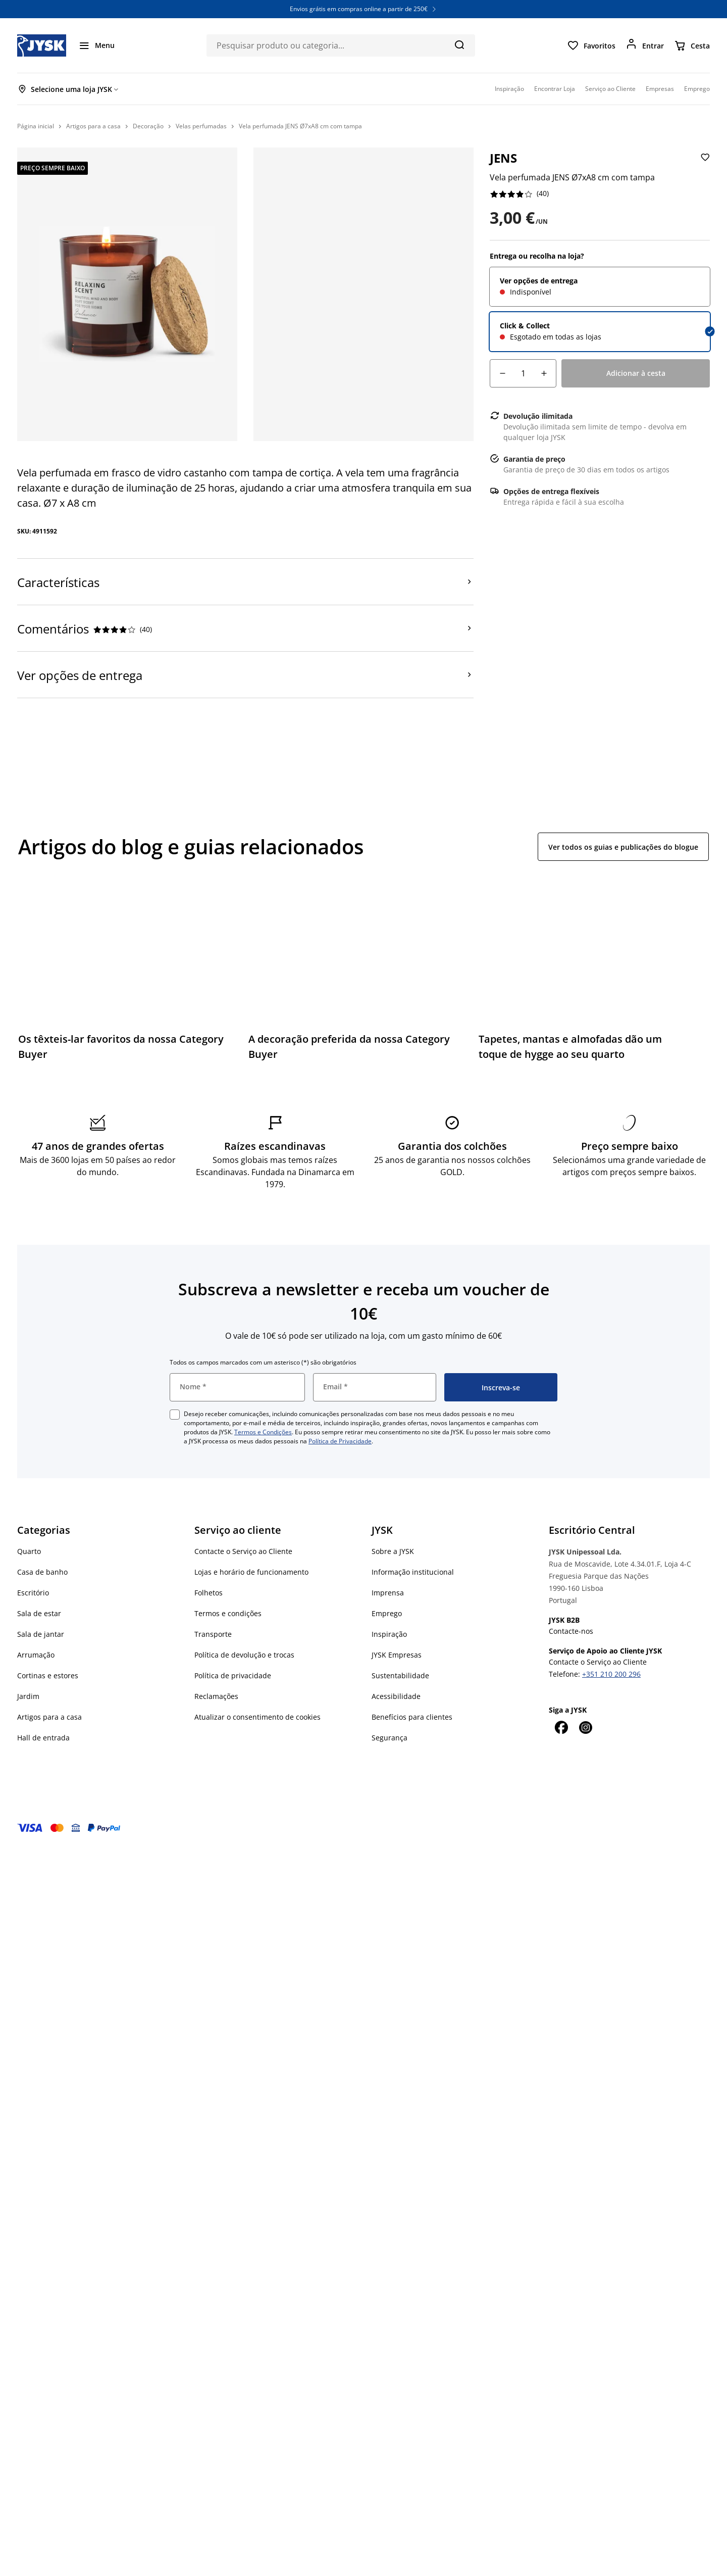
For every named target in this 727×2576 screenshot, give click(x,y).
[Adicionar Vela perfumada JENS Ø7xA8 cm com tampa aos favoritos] (704, 165)
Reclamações (216, 1696)
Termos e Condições (263, 1432)
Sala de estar (39, 1613)
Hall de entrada (43, 1737)
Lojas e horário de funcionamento (251, 1572)
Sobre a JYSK (393, 1551)
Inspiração (389, 1634)
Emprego (387, 1613)
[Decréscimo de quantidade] (502, 373)
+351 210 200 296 (611, 1674)
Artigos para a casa (49, 1717)
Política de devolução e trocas (244, 1655)
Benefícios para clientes (412, 1717)
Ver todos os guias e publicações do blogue (623, 847)
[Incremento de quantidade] (544, 373)
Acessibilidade (396, 1696)
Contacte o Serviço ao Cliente (243, 1551)
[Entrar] (645, 45)
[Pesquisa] (459, 44)
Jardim (28, 1696)
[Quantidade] (523, 373)
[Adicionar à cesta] (635, 373)
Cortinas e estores (47, 1675)
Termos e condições (228, 1613)
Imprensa (388, 1592)
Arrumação (36, 1655)
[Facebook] (561, 1727)
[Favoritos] (591, 45)
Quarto (29, 1551)
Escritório (33, 1592)
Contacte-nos (571, 1631)
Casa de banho (42, 1572)
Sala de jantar (40, 1634)
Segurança (389, 1737)
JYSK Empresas (397, 1655)
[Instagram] (585, 1727)
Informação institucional (413, 1572)
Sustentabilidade (400, 1675)
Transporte (213, 1634)
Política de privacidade (232, 1675)
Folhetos (208, 1592)
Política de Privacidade (340, 1441)
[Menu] (96, 45)
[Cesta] (692, 45)
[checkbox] (175, 1414)
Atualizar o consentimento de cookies (257, 1717)
